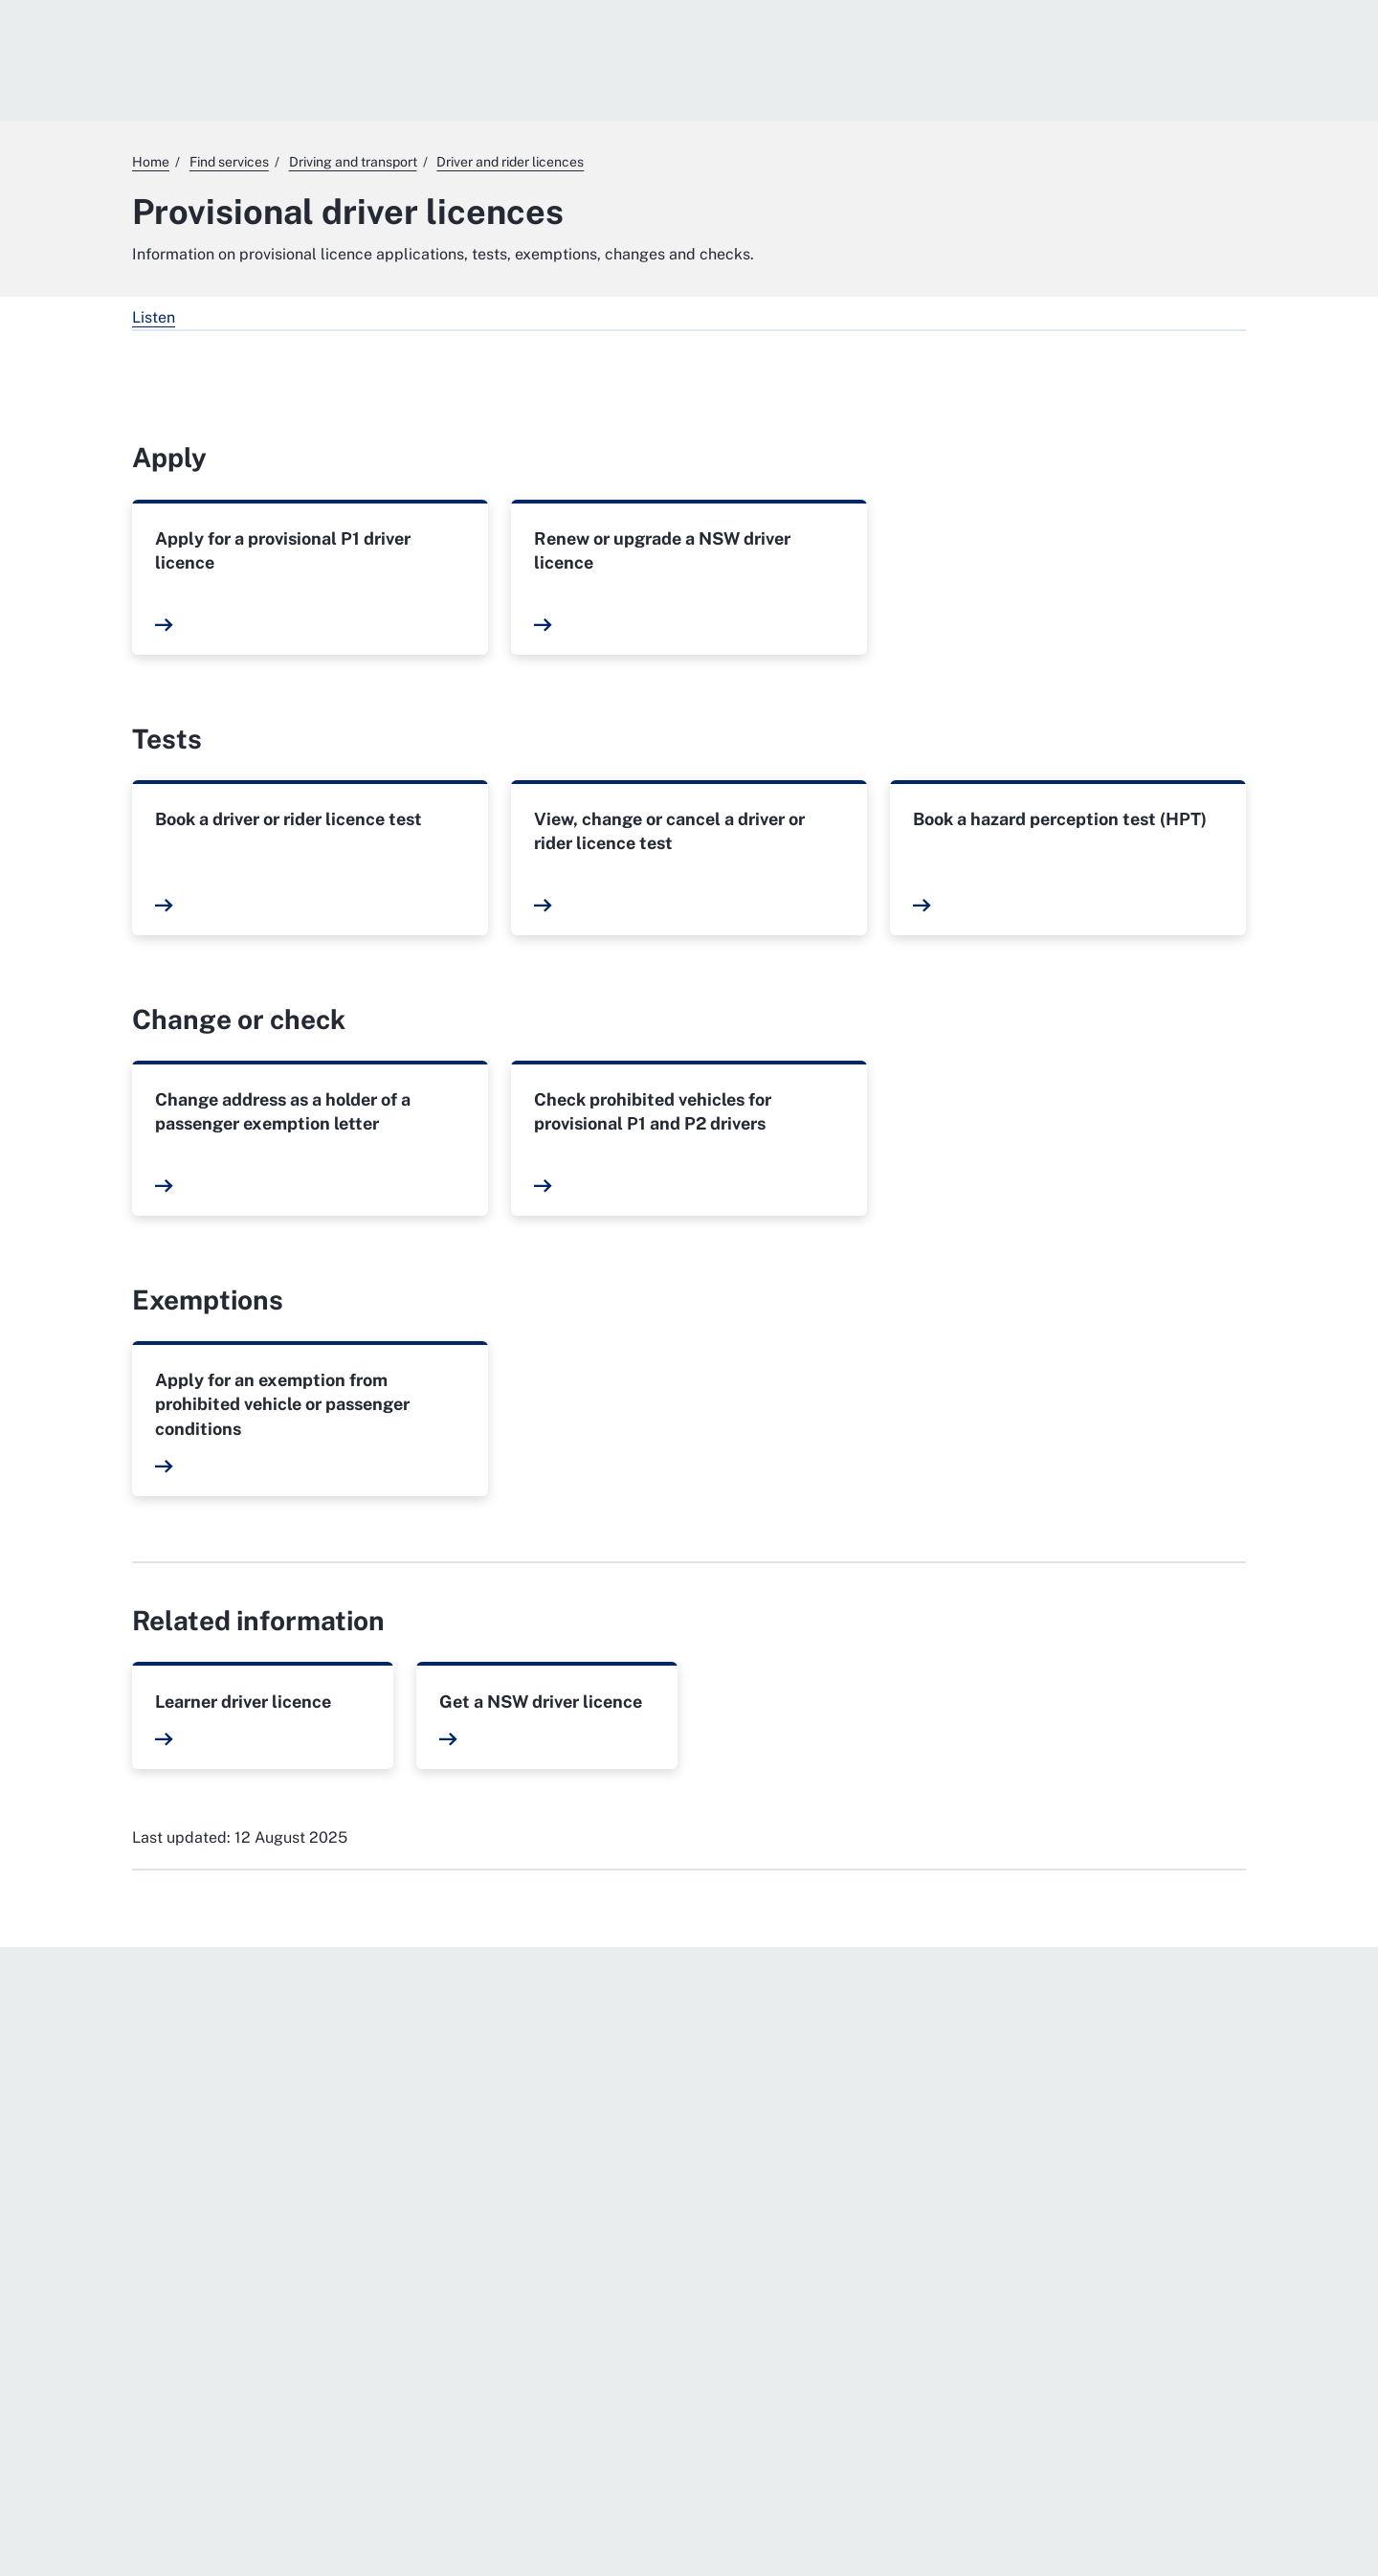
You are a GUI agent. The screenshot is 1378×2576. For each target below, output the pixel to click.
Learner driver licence (243, 1701)
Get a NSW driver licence (540, 1701)
